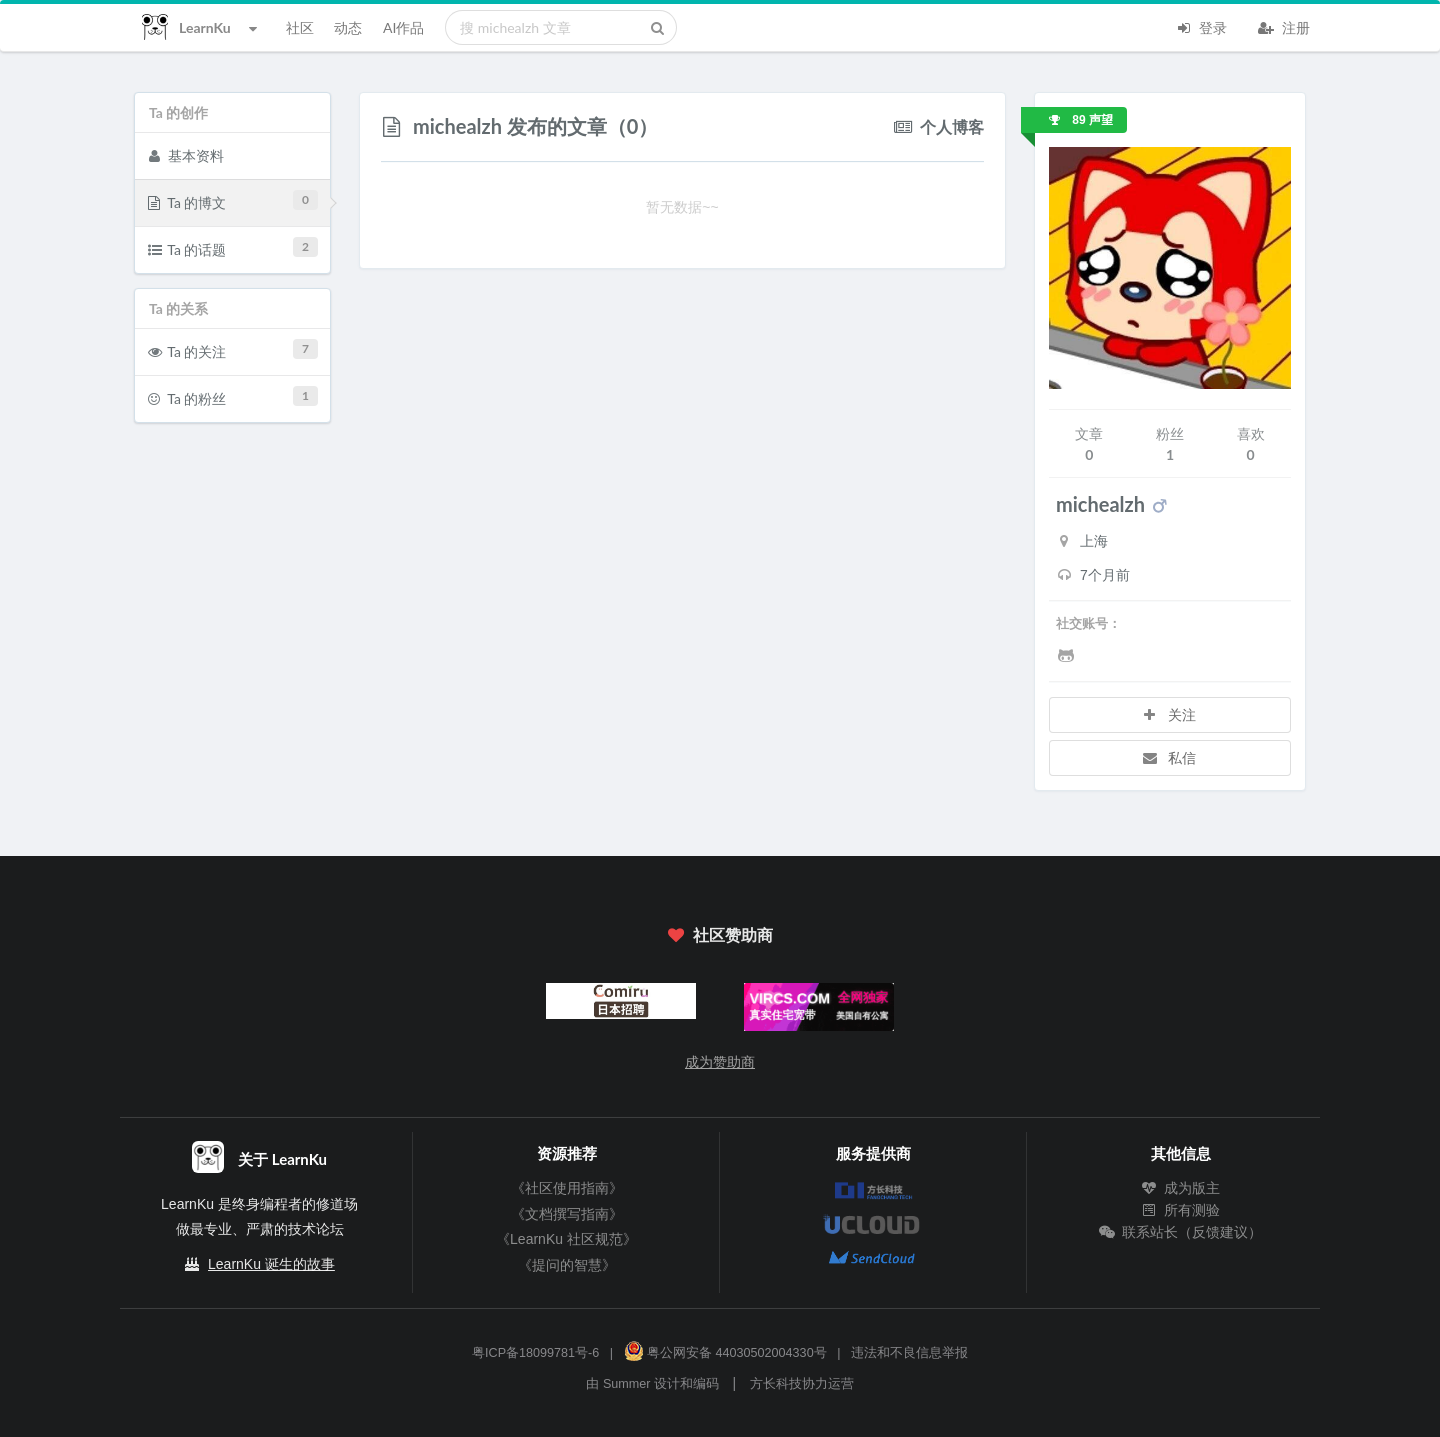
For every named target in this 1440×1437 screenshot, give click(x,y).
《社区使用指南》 (567, 1188)
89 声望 (1081, 120)
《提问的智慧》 (567, 1265)
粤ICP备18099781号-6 (535, 1353)
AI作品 (403, 27)
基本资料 (186, 155)
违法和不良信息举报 (909, 1353)
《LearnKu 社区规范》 (566, 1239)
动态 (348, 27)
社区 (300, 27)
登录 (1201, 26)
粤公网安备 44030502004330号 (725, 1353)
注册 (1284, 26)
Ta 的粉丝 (233, 396)
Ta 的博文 (233, 200)
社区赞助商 (720, 934)
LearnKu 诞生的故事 (271, 1264)
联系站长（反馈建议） (1181, 1232)
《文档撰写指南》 (567, 1214)
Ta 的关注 (233, 349)
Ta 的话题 (233, 247)
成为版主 (1181, 1188)
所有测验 (1181, 1210)
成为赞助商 (720, 1062)
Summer (627, 1384)
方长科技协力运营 (802, 1384)
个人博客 (939, 125)
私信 (1168, 757)
